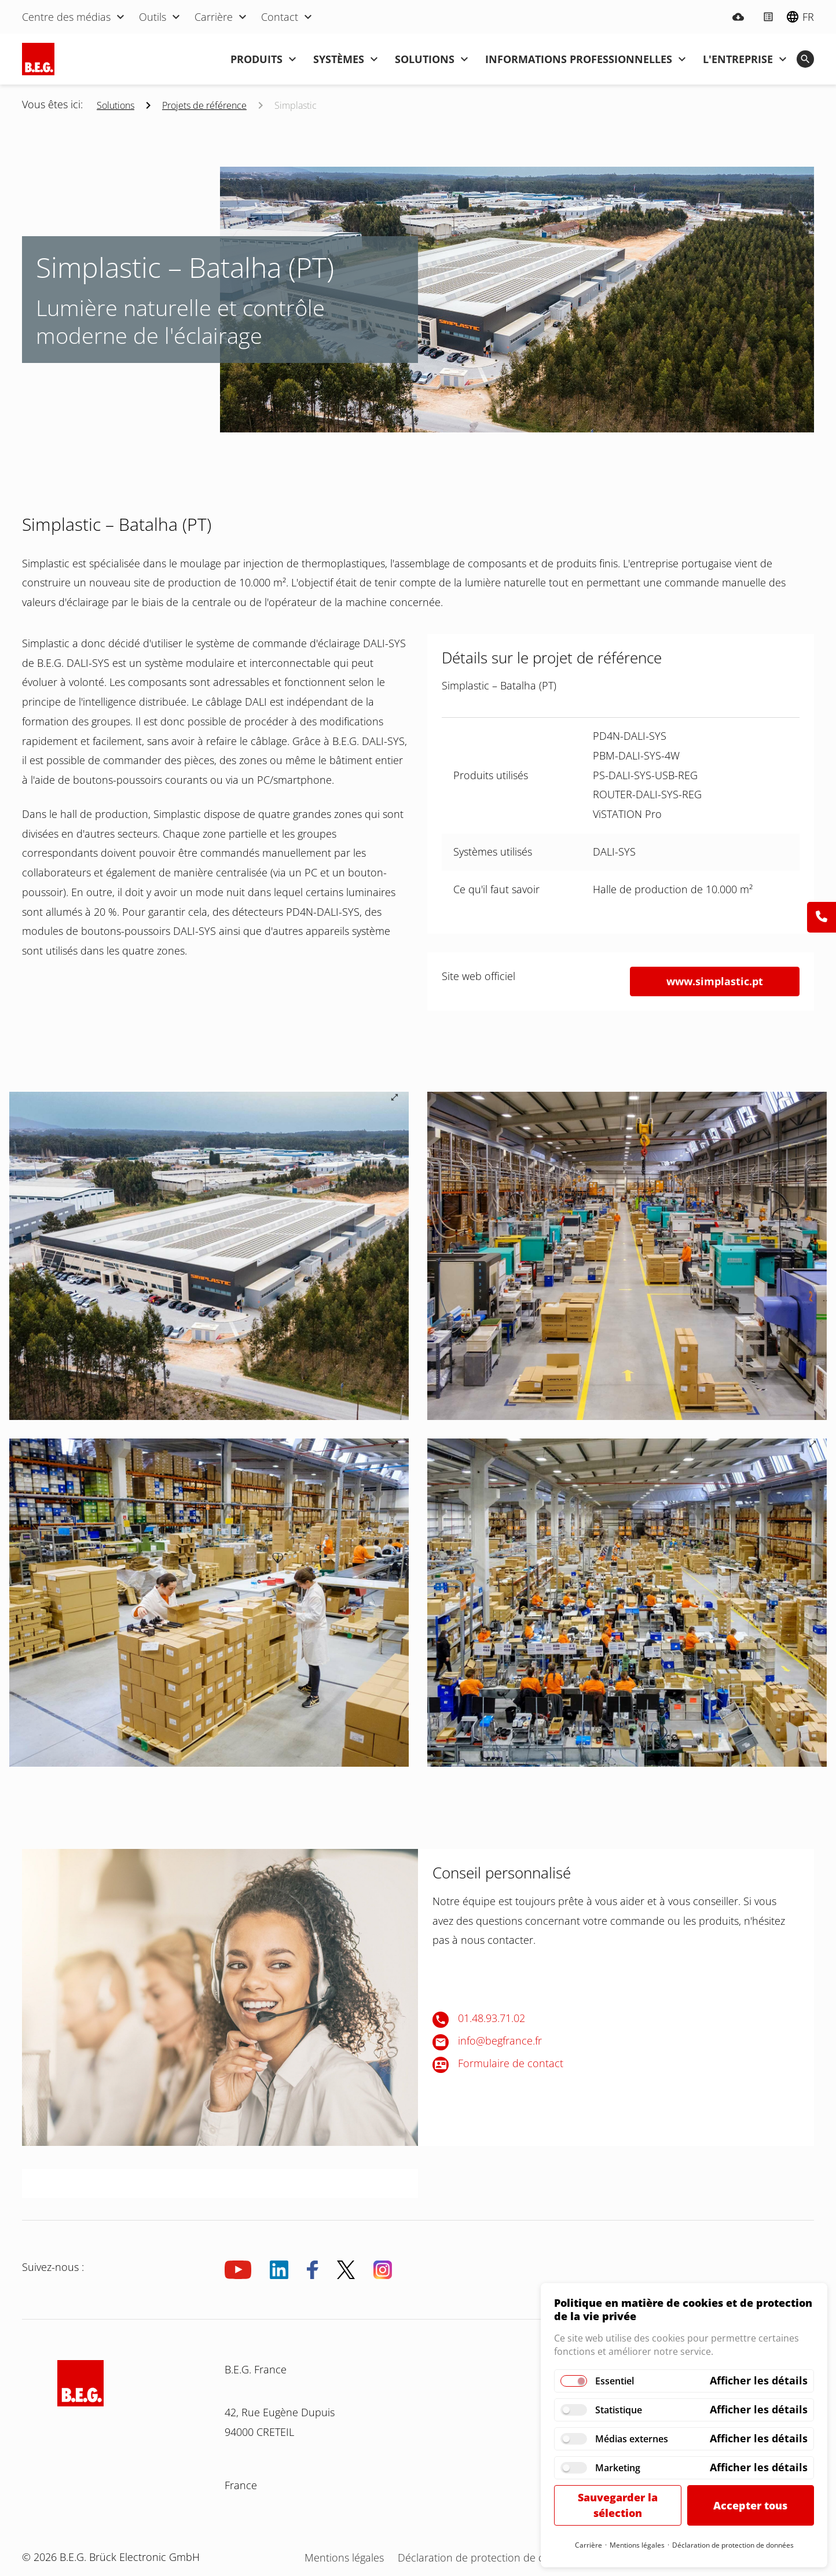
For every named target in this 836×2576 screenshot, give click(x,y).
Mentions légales (637, 2545)
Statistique (618, 2409)
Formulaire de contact (510, 2063)
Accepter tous (750, 2505)
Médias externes (631, 2438)
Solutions (115, 105)
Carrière (588, 2545)
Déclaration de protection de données (733, 2545)
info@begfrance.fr (500, 2040)
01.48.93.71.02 (491, 2018)
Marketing (617, 2467)
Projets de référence (204, 105)
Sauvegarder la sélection (618, 2505)
